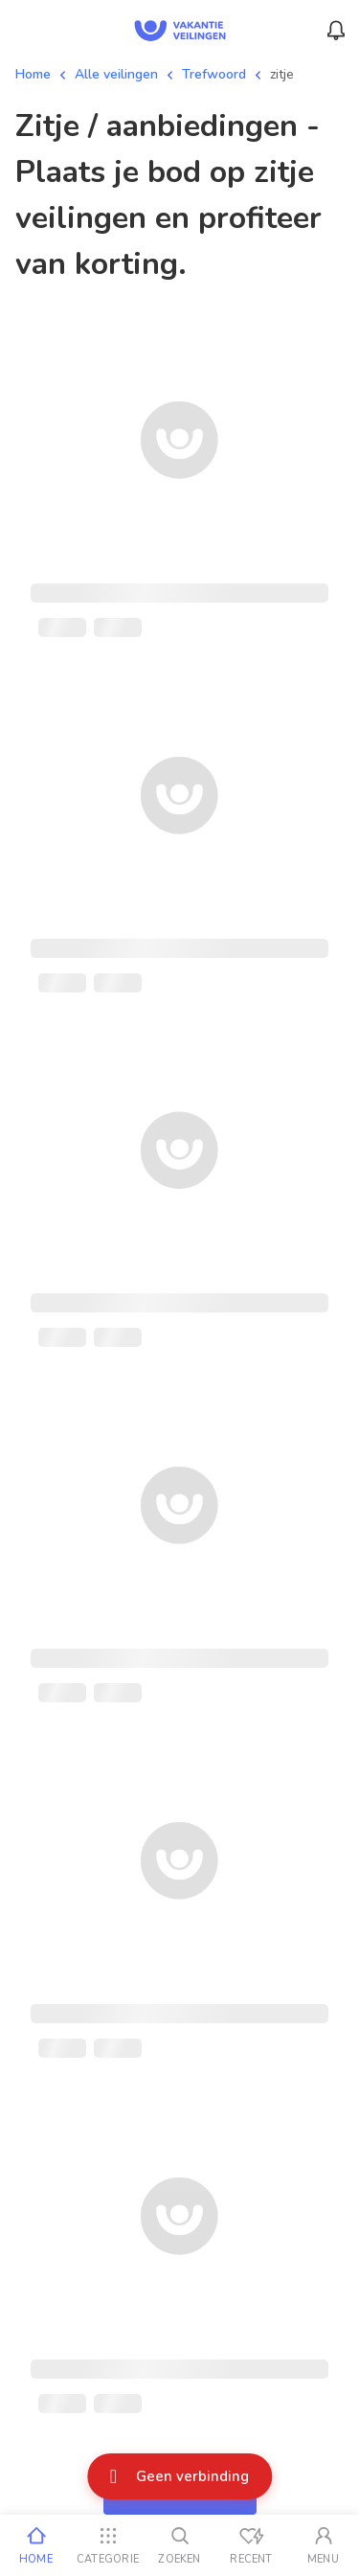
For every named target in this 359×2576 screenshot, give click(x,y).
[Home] (36, 2545)
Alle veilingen (116, 74)
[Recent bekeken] (251, 2545)
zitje (282, 74)
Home (33, 74)
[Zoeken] (179, 2545)
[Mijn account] (323, 2545)
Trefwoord (214, 74)
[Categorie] (108, 2545)
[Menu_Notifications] (336, 30)
